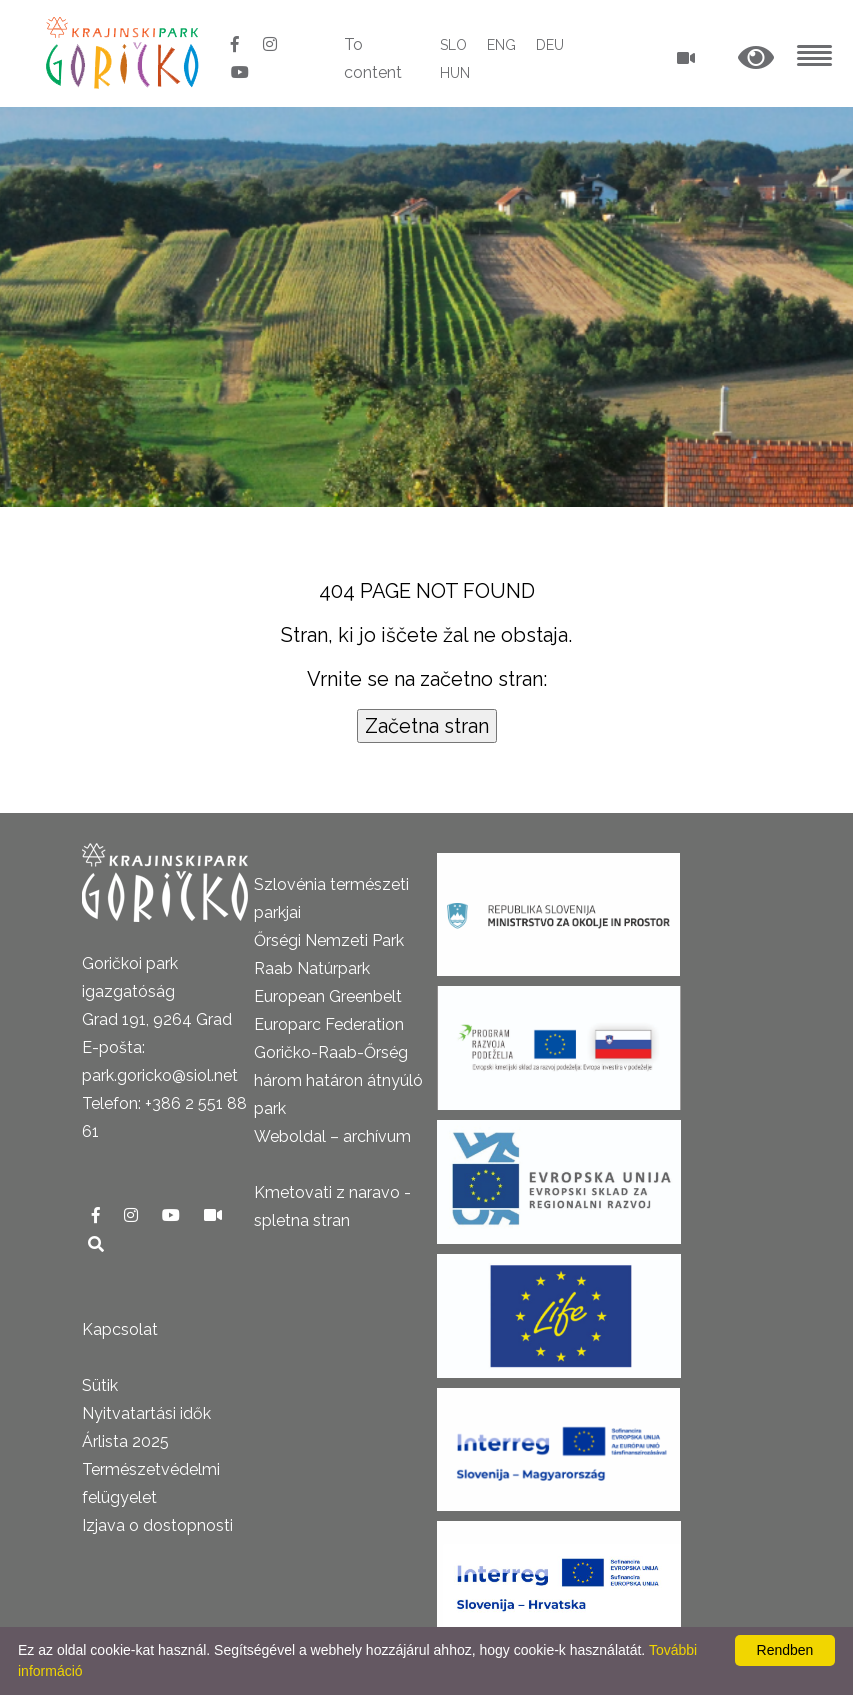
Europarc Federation (329, 1024)
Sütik (100, 1385)
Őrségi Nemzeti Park (329, 940)
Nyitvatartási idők (146, 1413)
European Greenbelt (328, 996)
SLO (453, 45)
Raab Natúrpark (312, 968)
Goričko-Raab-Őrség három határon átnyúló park (338, 1080)
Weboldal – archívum (332, 1136)
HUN (455, 73)
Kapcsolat (120, 1329)
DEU (550, 45)
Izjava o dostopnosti (157, 1525)
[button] (756, 58)
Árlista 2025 (125, 1441)
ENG (501, 45)
